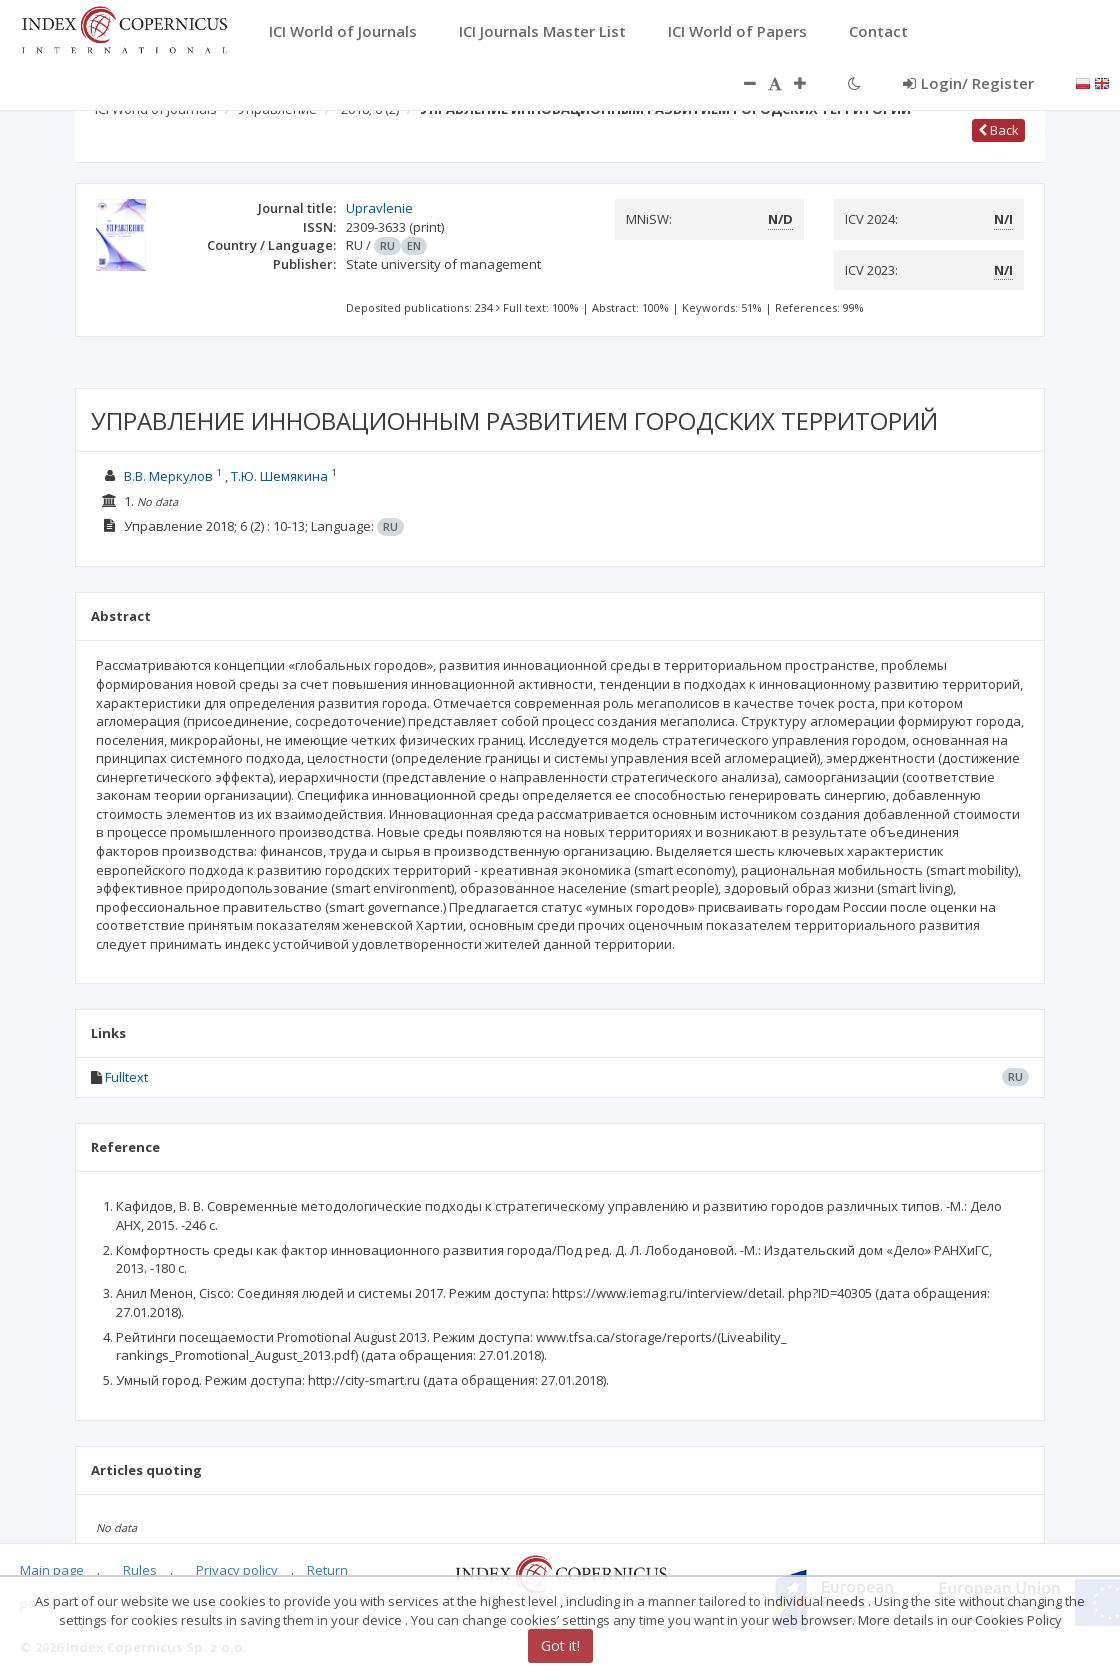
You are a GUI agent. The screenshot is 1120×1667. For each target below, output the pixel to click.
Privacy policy (237, 1570)
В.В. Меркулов (168, 476)
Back (998, 130)
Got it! (560, 1645)
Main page (52, 1570)
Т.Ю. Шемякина (279, 476)
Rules (140, 1570)
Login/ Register (968, 83)
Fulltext (126, 1077)
